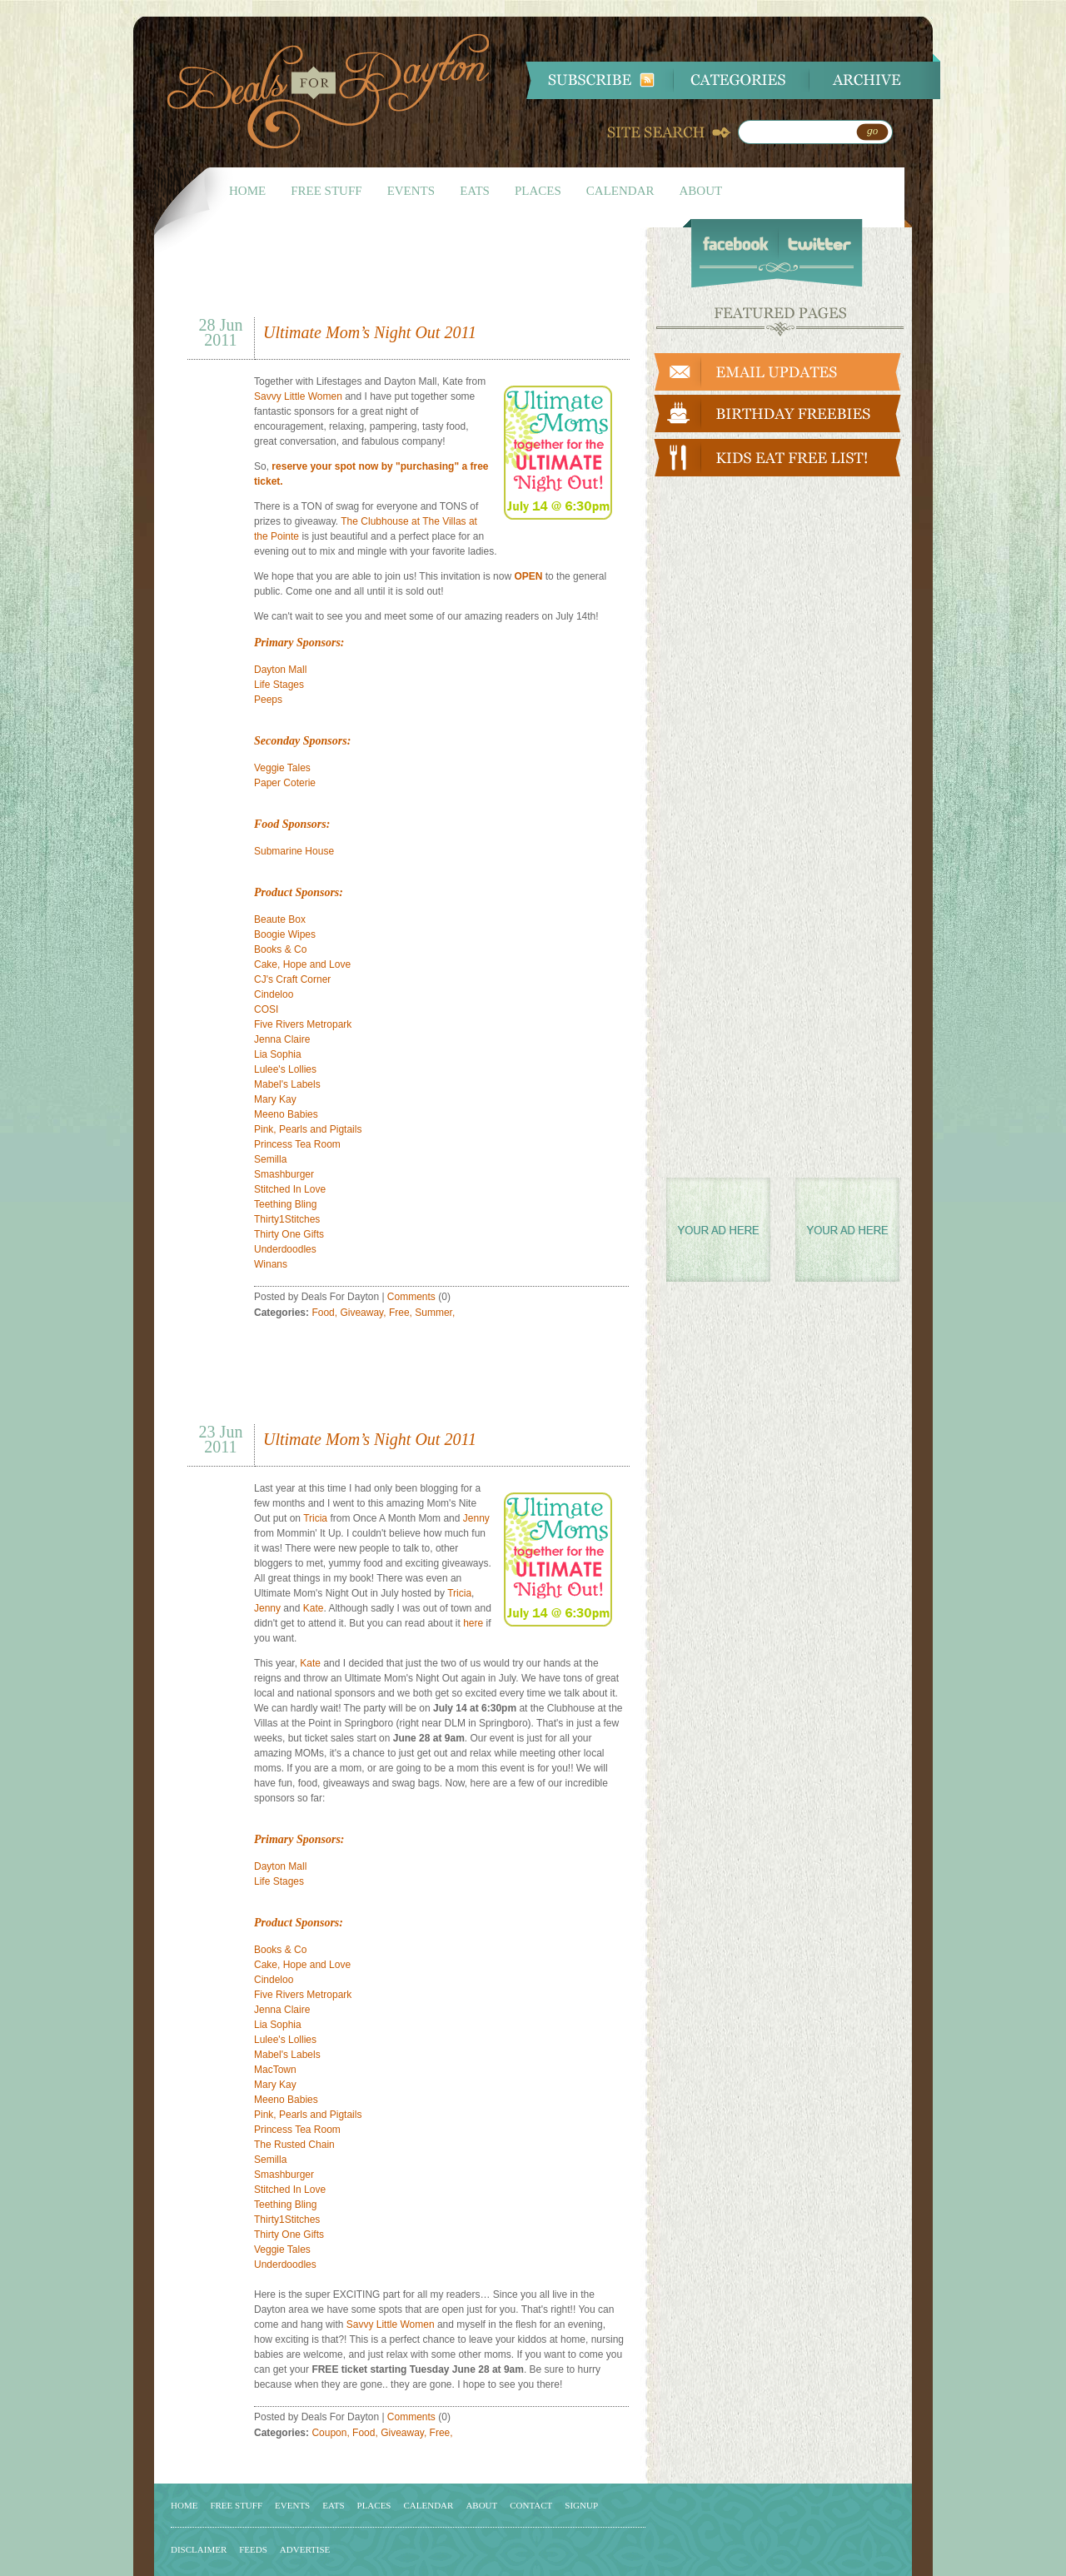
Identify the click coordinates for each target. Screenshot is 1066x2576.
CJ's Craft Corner (292, 979)
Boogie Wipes (285, 934)
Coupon (328, 2433)
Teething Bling (285, 1204)
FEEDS (253, 2549)
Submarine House (294, 851)
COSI (266, 1009)
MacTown (275, 2069)
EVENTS (411, 190)
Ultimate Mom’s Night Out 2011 (369, 332)
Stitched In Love (290, 1189)
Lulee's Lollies (285, 1069)
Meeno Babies (286, 1114)
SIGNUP (581, 2505)
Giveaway (361, 1312)
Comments (411, 1297)
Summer (433, 1312)
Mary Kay (275, 1099)
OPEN (528, 576)
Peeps (268, 699)
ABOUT (701, 190)
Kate (313, 1608)
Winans (270, 1264)
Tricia (315, 1518)
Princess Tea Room (297, 1144)
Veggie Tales (282, 768)
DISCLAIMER (199, 2549)
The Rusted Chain (294, 2144)
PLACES (538, 190)
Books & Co (280, 949)
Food (322, 1312)
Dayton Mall (280, 669)
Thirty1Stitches (287, 1219)
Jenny (476, 1518)
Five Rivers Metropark (302, 1024)
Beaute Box (280, 919)
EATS (475, 190)
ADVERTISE (305, 2549)
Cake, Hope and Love (302, 964)
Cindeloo (273, 994)
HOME (247, 190)
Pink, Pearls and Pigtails (307, 1129)
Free (399, 1312)
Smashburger (284, 1174)
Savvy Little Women (298, 396)
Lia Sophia (277, 1054)
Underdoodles (285, 1249)
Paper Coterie (285, 783)
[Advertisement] (382, 277)
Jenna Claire (282, 1039)
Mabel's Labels (287, 1084)
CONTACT (531, 2505)
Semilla (270, 1159)
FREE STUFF (326, 190)
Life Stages (279, 684)
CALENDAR (620, 190)
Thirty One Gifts (289, 1234)
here (473, 1623)
